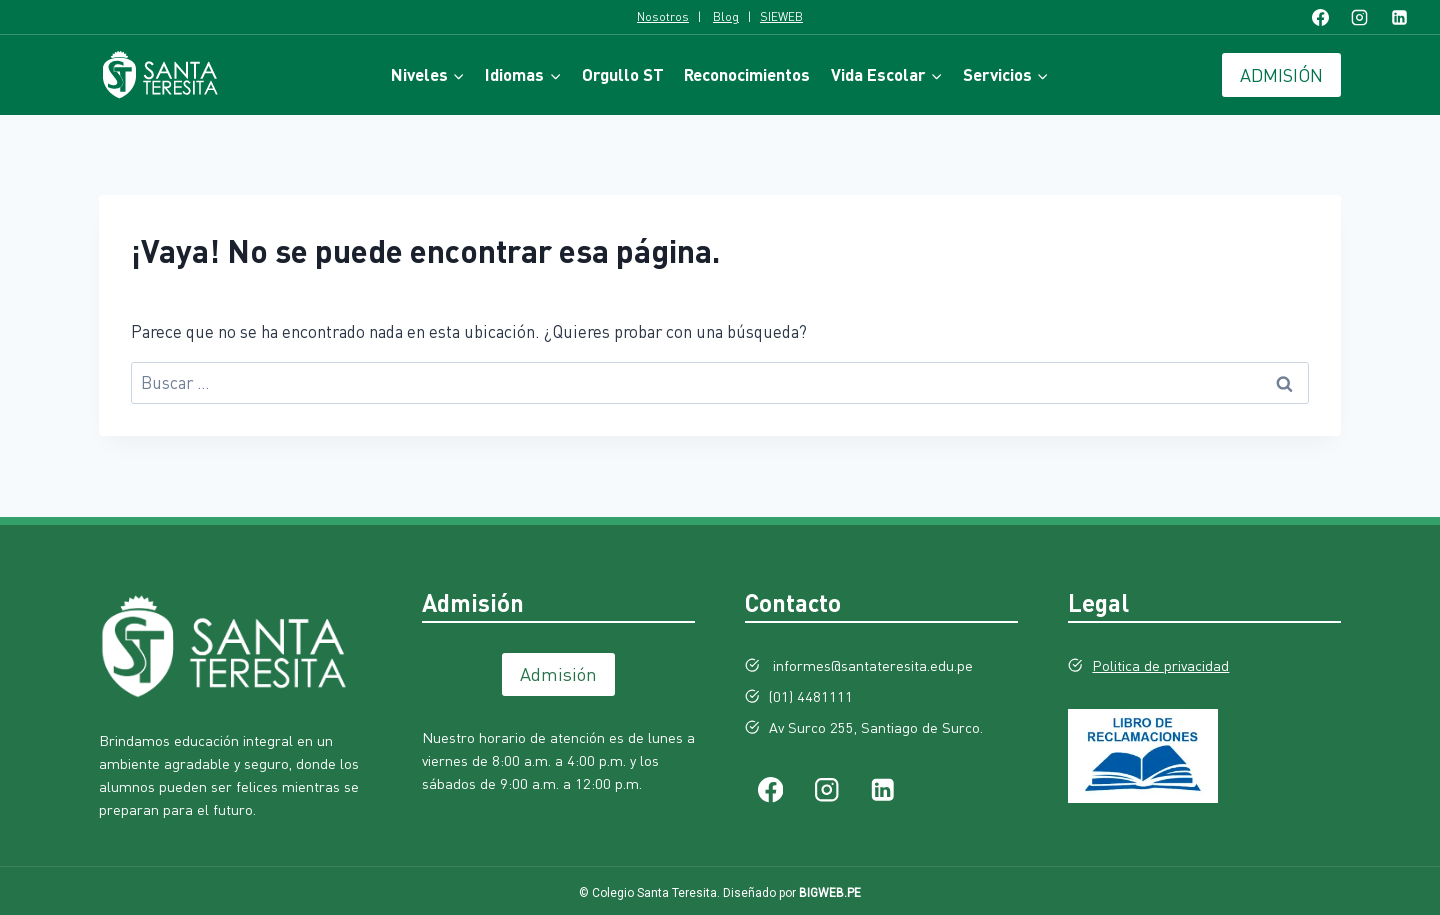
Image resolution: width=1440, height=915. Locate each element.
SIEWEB (781, 16)
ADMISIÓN (1281, 75)
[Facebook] (1321, 17)
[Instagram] (1360, 17)
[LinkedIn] (1399, 17)
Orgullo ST (623, 74)
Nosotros (663, 16)
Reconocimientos (747, 74)
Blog (726, 16)
